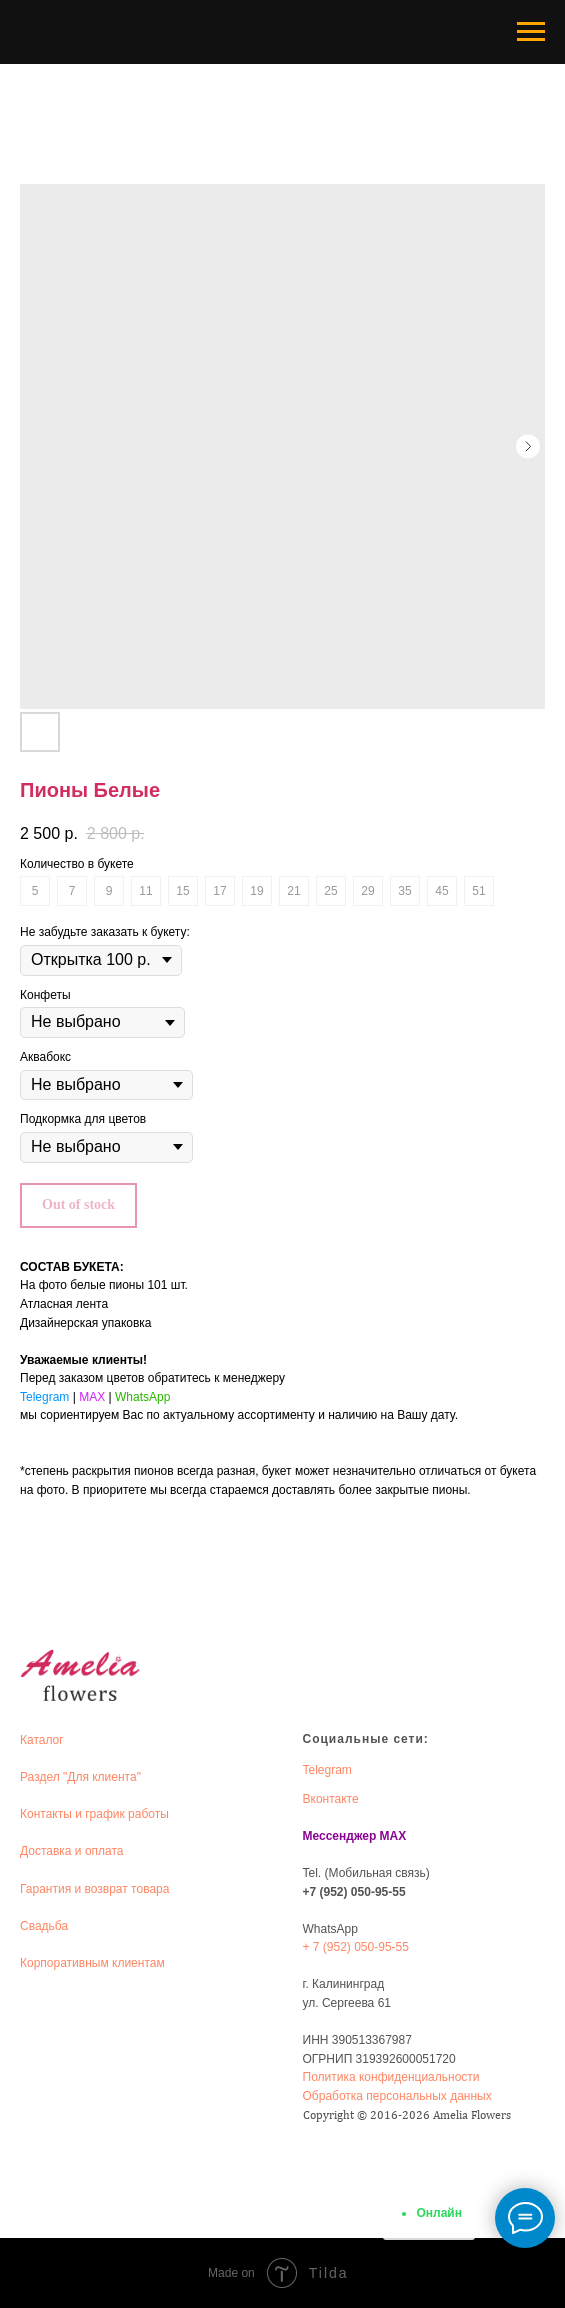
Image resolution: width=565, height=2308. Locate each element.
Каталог (42, 1740)
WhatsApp (142, 1397)
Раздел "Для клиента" (80, 1777)
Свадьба (44, 1926)
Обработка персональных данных (397, 2096)
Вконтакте (331, 1799)
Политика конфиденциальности (391, 2077)
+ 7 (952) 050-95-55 (356, 1947)
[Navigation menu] (531, 32)
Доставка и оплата (72, 1851)
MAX (92, 1397)
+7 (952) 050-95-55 (354, 1892)
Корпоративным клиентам (92, 1963)
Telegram (44, 1397)
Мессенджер (340, 1836)
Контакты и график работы (94, 1814)
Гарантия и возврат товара (94, 1889)
